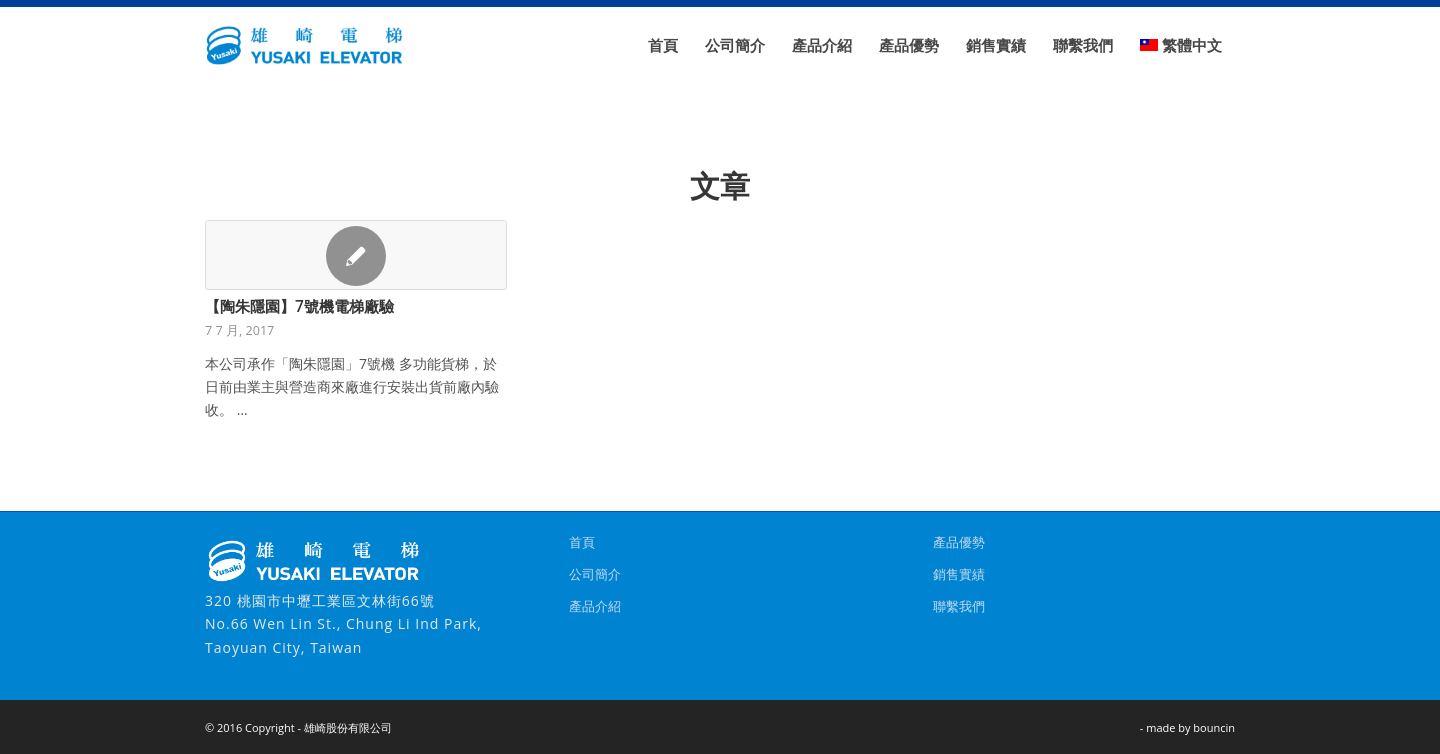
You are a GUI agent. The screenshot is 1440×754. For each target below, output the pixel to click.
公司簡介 (595, 574)
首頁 (582, 542)
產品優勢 (959, 542)
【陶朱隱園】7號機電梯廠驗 (299, 306)
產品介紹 (595, 606)
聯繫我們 (959, 606)
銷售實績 (959, 574)
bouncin (1214, 727)
